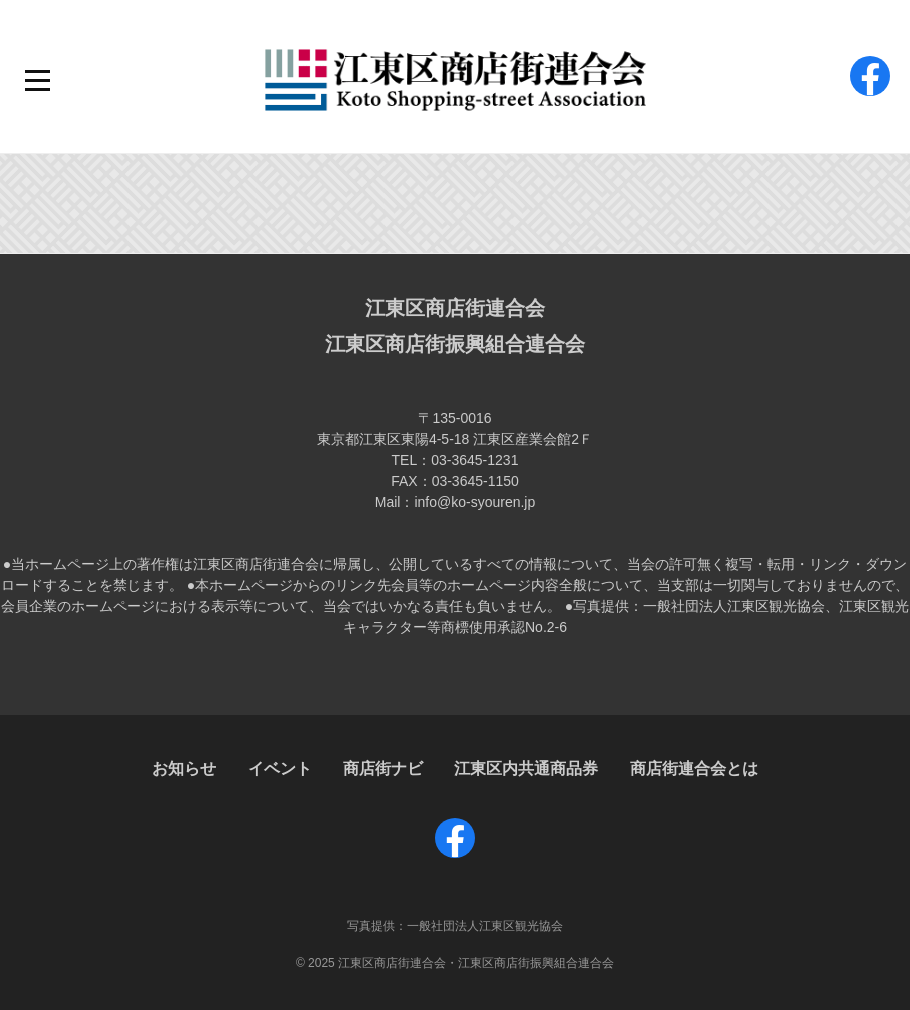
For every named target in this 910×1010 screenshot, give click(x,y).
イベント (280, 768)
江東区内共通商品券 (526, 768)
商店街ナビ (383, 768)
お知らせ (184, 768)
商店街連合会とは (694, 768)
